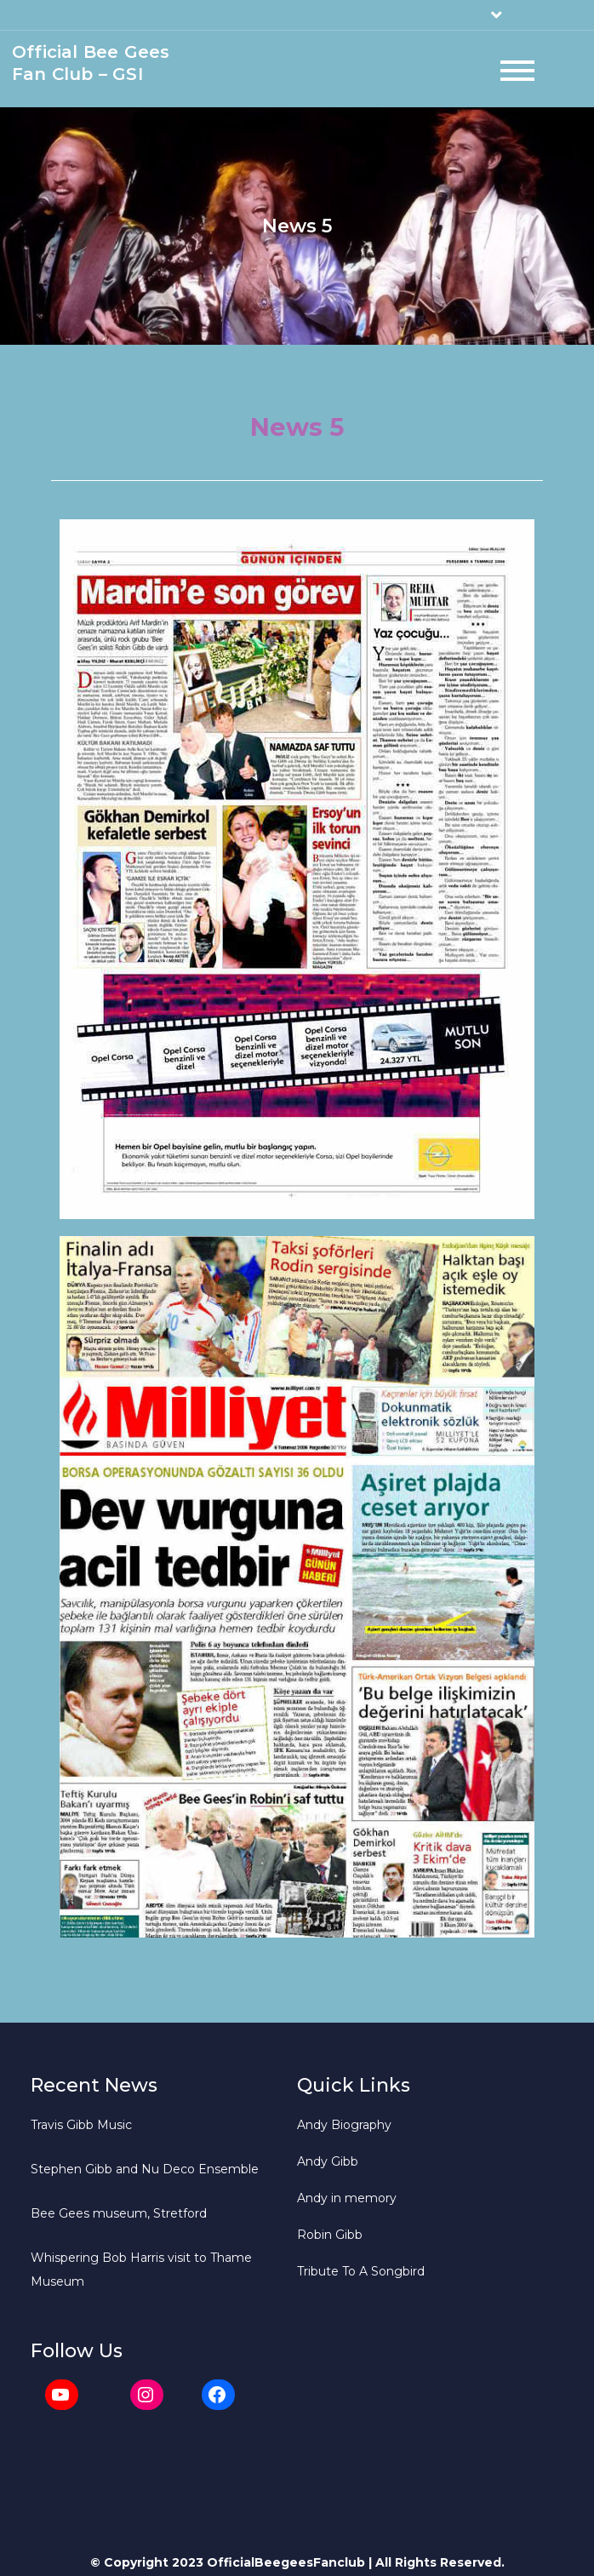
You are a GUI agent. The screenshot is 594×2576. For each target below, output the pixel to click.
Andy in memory (347, 2198)
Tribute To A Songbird (361, 2271)
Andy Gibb (327, 2161)
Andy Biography (344, 2124)
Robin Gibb (330, 2234)
